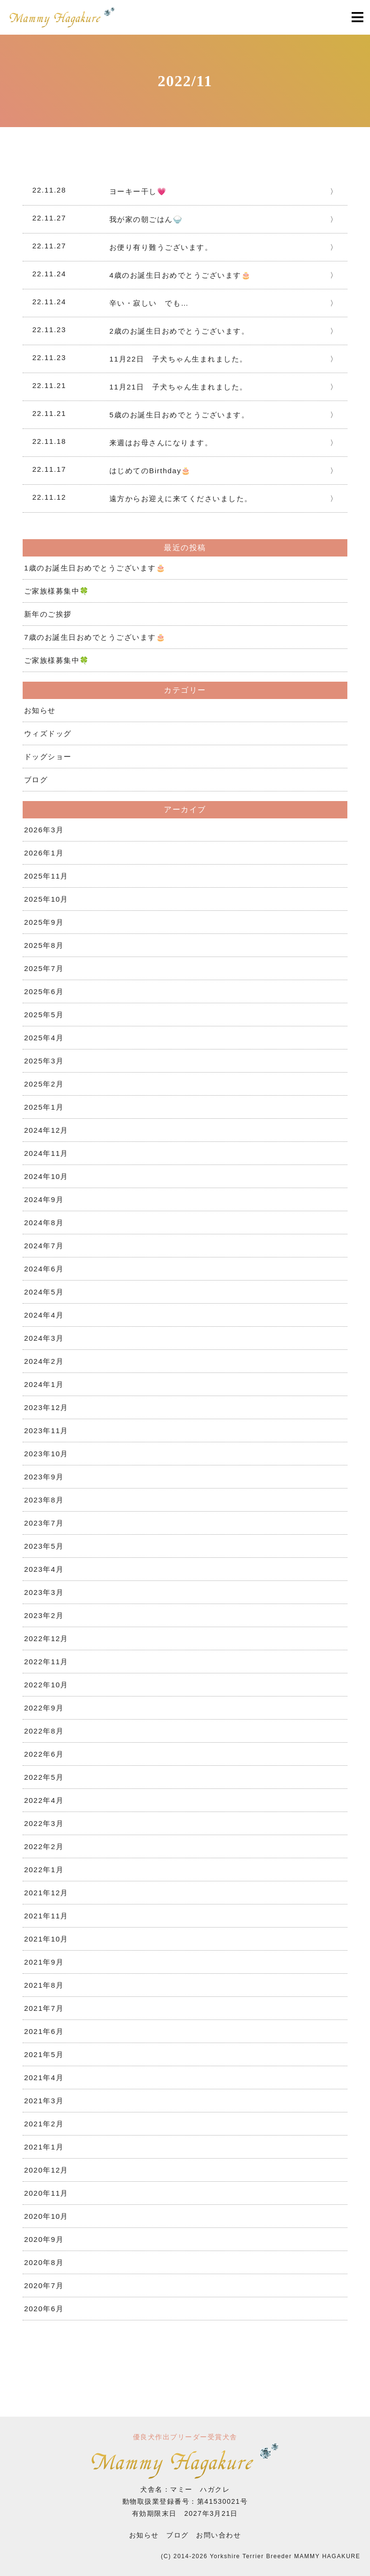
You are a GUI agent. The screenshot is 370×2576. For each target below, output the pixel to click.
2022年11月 (46, 1661)
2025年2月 (44, 1084)
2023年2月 (44, 1615)
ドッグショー (48, 756)
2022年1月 (44, 1869)
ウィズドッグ (48, 733)
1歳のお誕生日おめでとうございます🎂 (95, 568)
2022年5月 (44, 1777)
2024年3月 (44, 1338)
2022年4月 (44, 1800)
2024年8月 (44, 1222)
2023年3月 (44, 1592)
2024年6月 (44, 1269)
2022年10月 (46, 1685)
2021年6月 (44, 2031)
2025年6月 (44, 991)
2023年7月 (44, 1523)
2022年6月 (44, 1754)
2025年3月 (44, 1061)
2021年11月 (46, 1916)
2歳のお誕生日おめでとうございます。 (179, 331)
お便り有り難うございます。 (161, 247)
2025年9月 (44, 922)
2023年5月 (44, 1546)
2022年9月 (44, 1708)
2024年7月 (44, 1246)
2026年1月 (44, 853)
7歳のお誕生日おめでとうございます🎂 (95, 637)
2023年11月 (46, 1430)
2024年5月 (44, 1292)
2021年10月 (46, 1939)
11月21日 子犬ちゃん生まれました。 (178, 387)
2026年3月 (44, 830)
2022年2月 (44, 1846)
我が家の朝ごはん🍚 (146, 219)
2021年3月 (44, 2101)
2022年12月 (46, 1638)
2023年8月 (44, 1500)
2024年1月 (44, 1384)
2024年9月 (44, 1199)
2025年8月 (44, 945)
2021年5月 (44, 2054)
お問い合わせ (218, 2535)
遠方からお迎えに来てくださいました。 (180, 498)
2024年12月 (46, 1130)
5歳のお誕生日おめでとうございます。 (179, 415)
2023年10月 (46, 1454)
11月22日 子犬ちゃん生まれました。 (178, 359)
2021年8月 (44, 1985)
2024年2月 (44, 1361)
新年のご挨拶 (48, 614)
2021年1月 (44, 2147)
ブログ (36, 780)
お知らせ (40, 710)
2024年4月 (44, 1315)
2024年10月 (46, 1176)
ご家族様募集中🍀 (57, 591)
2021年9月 (44, 1962)
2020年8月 (44, 2262)
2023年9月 (44, 1477)
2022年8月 (44, 1731)
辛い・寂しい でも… (149, 303)
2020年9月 (44, 2239)
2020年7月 (44, 2285)
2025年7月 (44, 968)
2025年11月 (46, 876)
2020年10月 (46, 2216)
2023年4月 (44, 1569)
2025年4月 (44, 1038)
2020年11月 (46, 2193)
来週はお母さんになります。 (161, 443)
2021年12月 (46, 1893)
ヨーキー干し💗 (138, 191)
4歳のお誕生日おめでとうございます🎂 (180, 275)
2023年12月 (46, 1407)
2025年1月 (44, 1107)
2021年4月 (44, 2077)
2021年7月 (44, 2008)
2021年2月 (44, 2124)
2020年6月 (44, 2308)
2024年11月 (46, 1153)
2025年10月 (46, 899)
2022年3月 (44, 1823)
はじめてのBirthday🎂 (150, 470)
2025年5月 (44, 1014)
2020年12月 (46, 2170)
